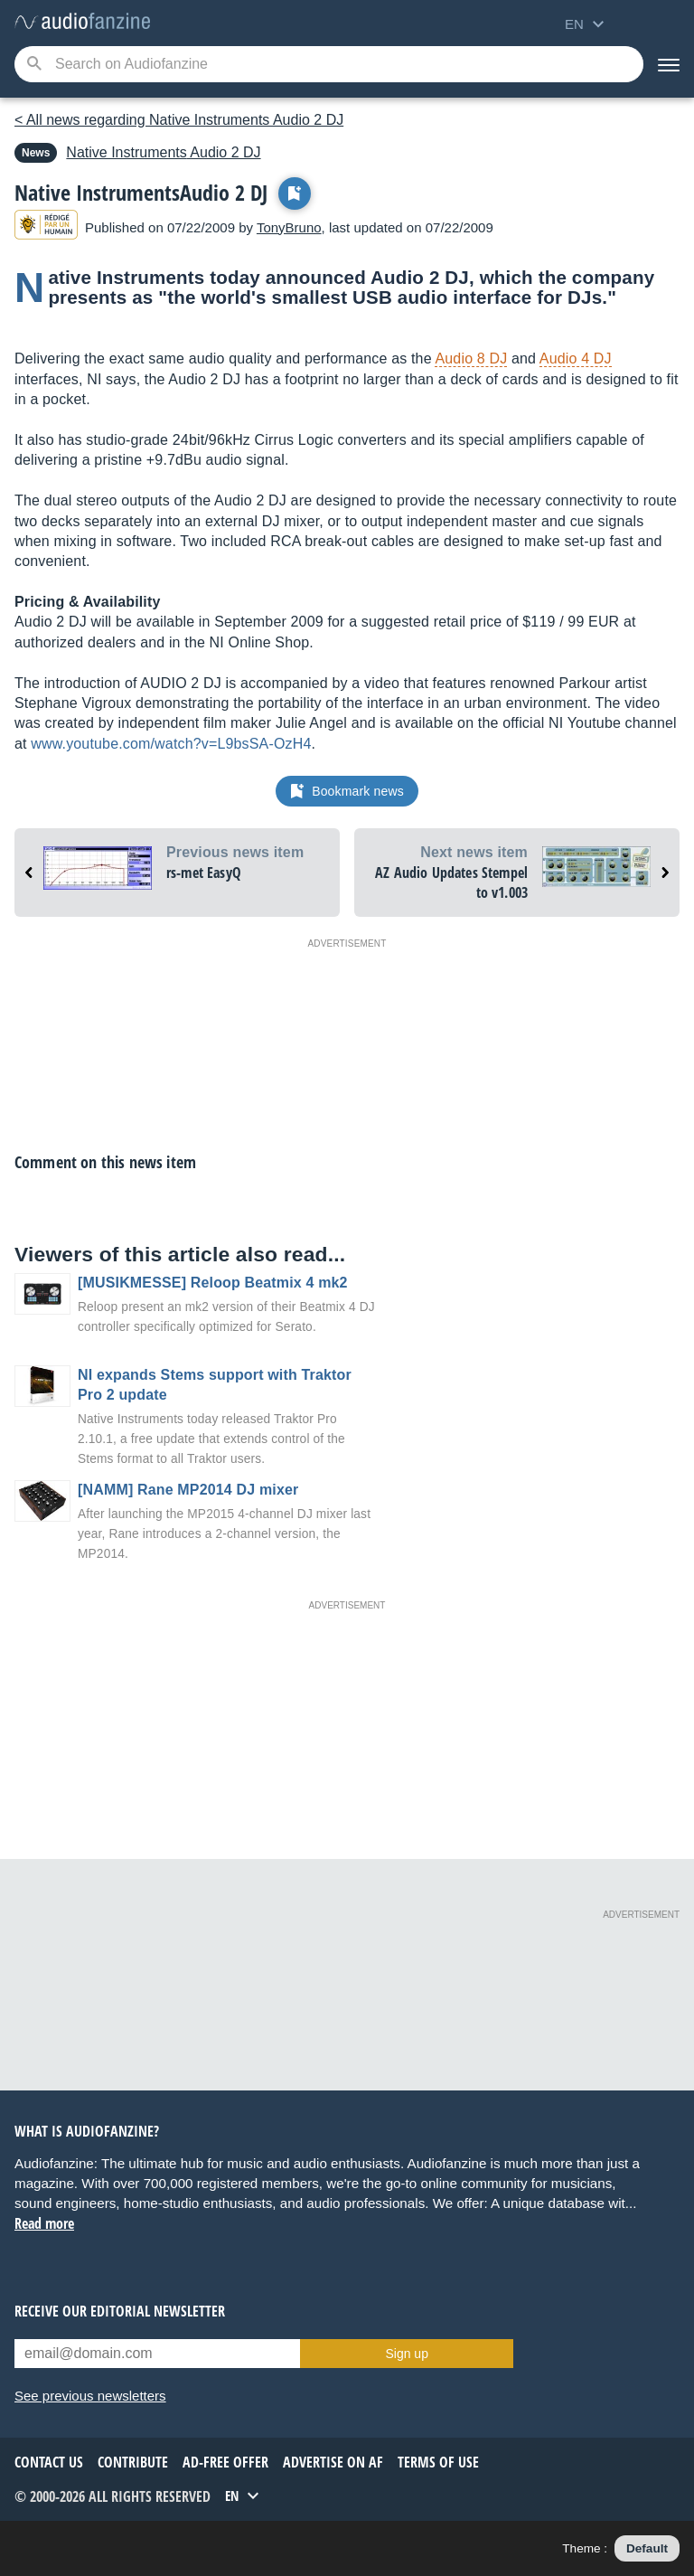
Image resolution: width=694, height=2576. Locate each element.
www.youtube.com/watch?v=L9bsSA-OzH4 (171, 743)
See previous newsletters (90, 2395)
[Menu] (669, 64)
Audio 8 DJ (471, 358)
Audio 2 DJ (163, 152)
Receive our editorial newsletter (119, 2311)
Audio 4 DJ (575, 358)
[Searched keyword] (328, 64)
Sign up (406, 2353)
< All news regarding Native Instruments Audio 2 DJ (178, 119)
